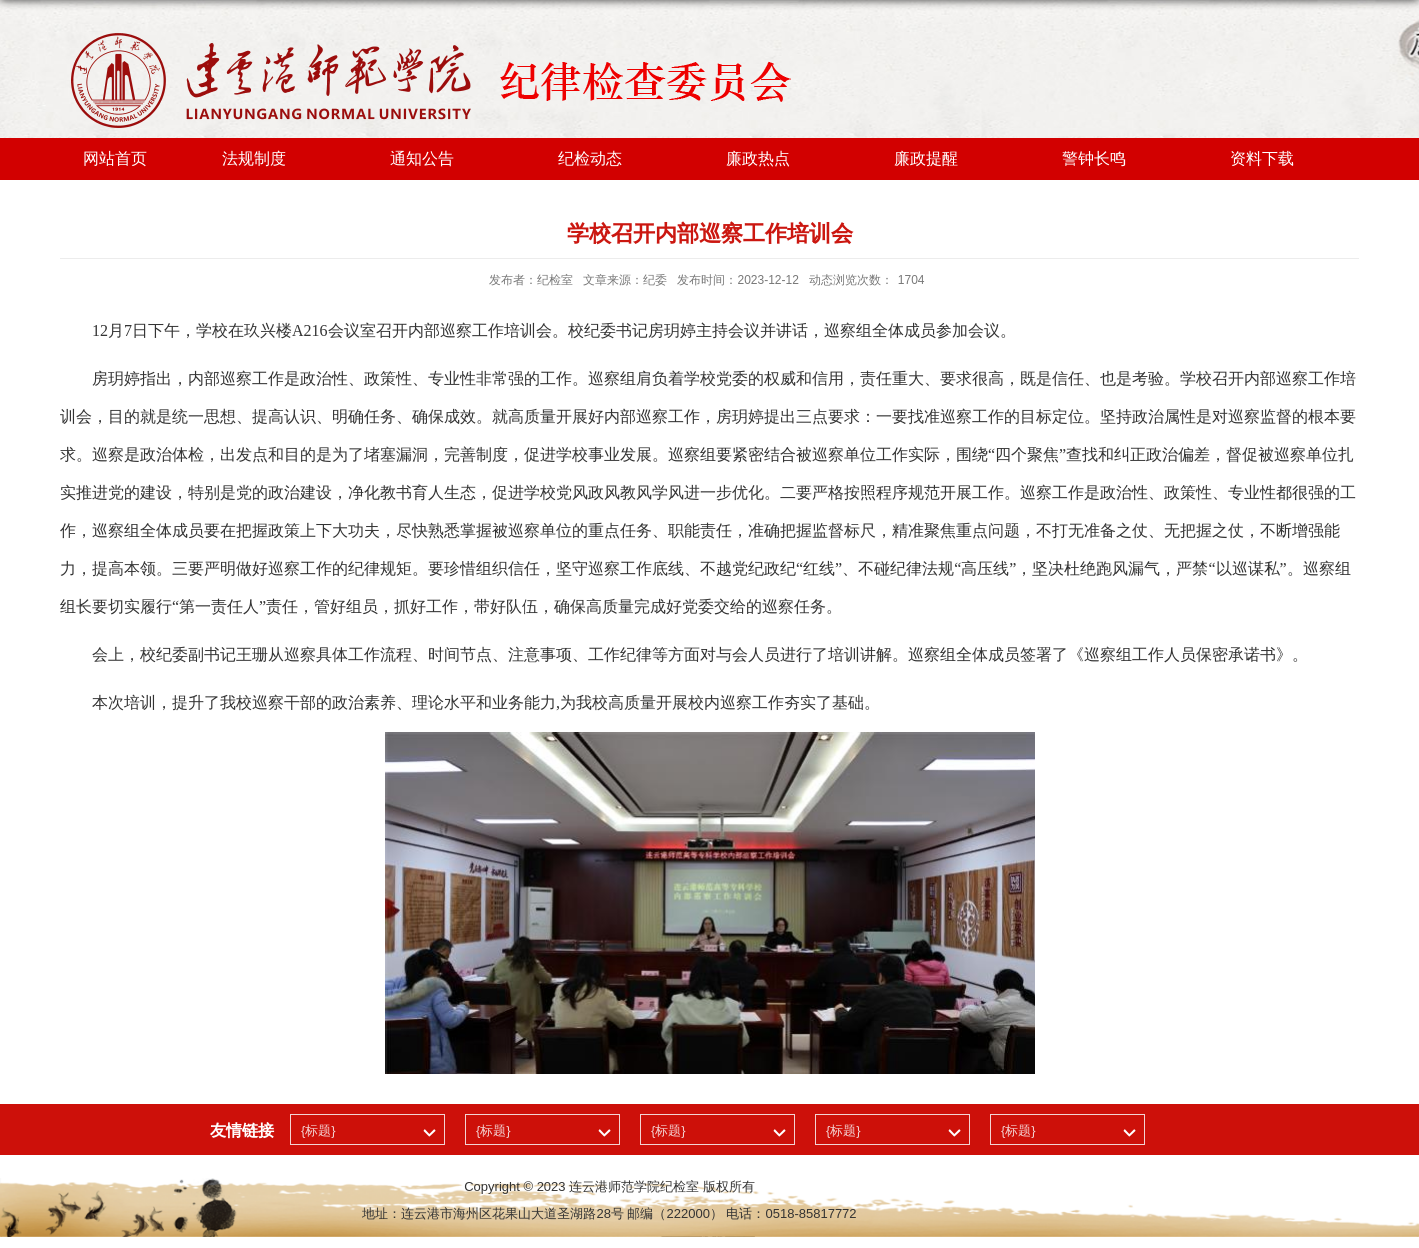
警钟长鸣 (1094, 158)
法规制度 (254, 158)
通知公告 (422, 158)
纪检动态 (590, 158)
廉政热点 (758, 158)
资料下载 (1262, 158)
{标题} (318, 1130)
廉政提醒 (926, 158)
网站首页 (115, 158)
